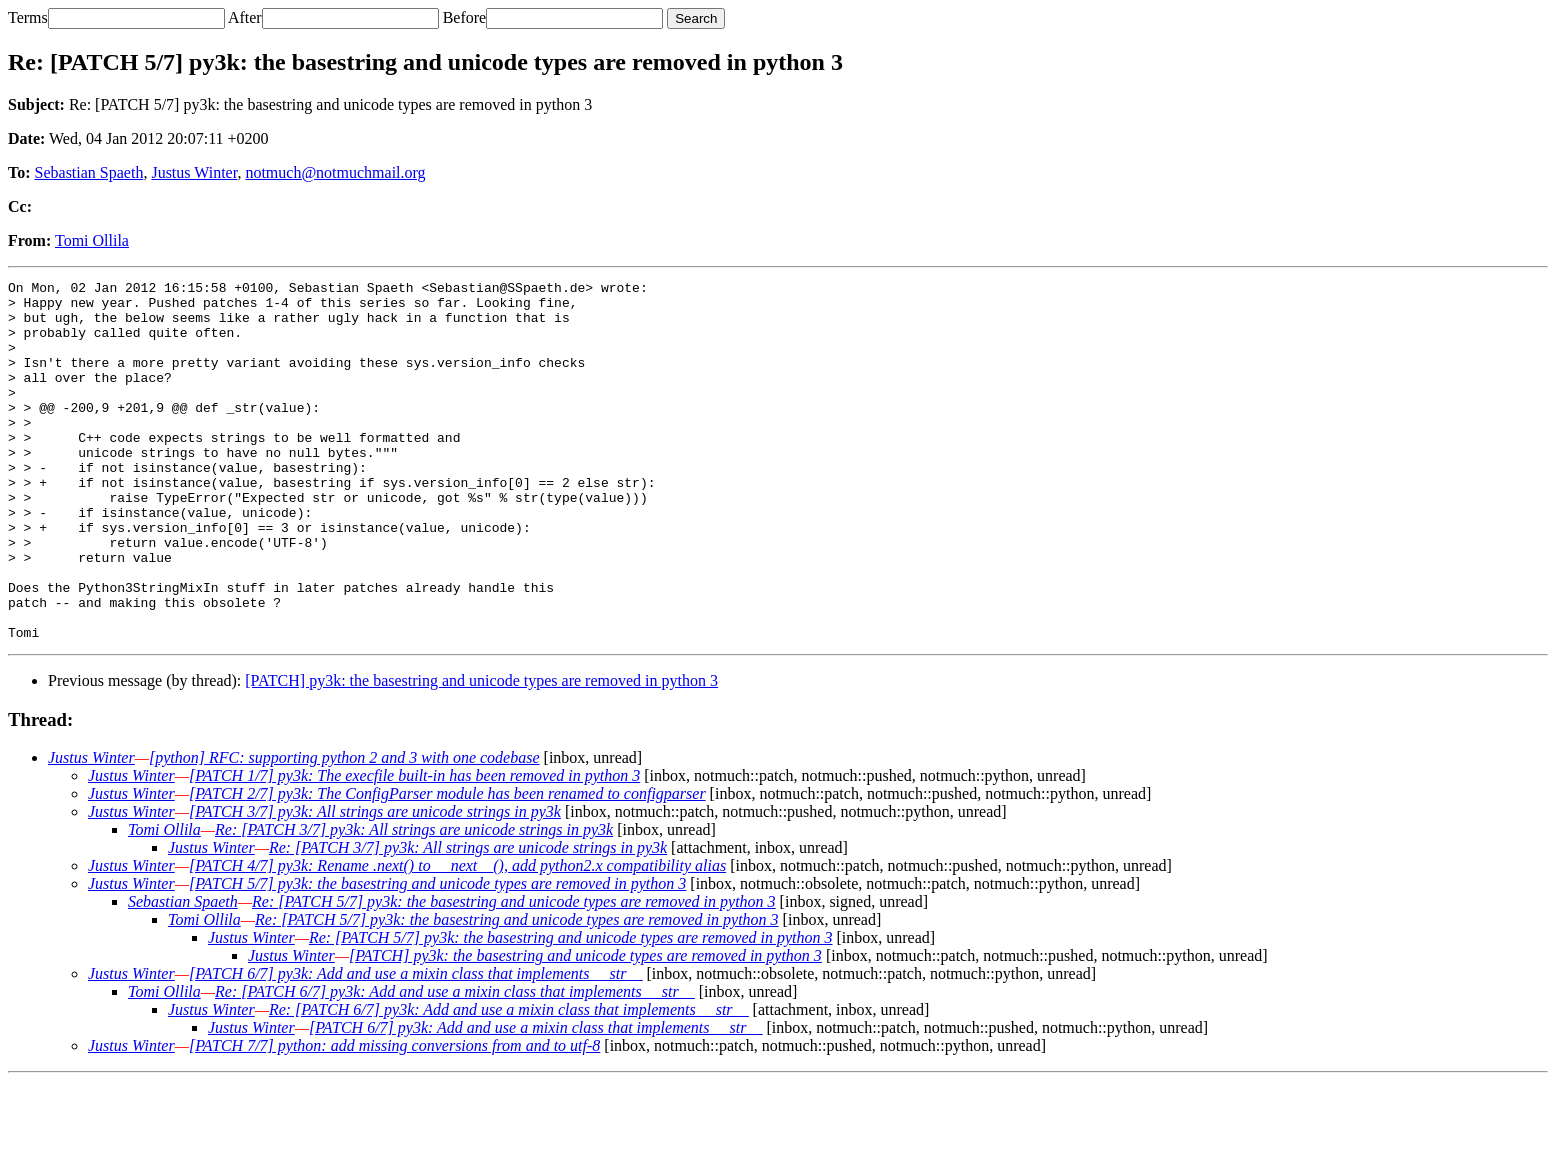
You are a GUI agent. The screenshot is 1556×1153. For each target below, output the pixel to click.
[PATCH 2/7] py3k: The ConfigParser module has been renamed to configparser (447, 865)
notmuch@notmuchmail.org (335, 172)
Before (465, 17)
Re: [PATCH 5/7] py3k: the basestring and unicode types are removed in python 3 (514, 973)
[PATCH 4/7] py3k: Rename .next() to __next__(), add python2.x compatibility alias (457, 937)
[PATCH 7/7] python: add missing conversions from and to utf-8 (394, 1117)
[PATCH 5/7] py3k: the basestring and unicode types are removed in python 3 (437, 955)
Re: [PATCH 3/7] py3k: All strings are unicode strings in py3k (414, 901)
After (245, 17)
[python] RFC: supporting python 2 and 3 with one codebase (344, 829)
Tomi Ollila (92, 240)
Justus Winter (194, 172)
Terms (28, 17)
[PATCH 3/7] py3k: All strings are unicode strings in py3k (375, 883)
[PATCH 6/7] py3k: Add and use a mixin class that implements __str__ (415, 1045)
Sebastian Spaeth (89, 172)
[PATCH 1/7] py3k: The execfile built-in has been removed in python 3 (414, 847)
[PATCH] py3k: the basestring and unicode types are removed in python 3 (481, 752)
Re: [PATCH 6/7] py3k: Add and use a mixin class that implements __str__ (455, 1063)
